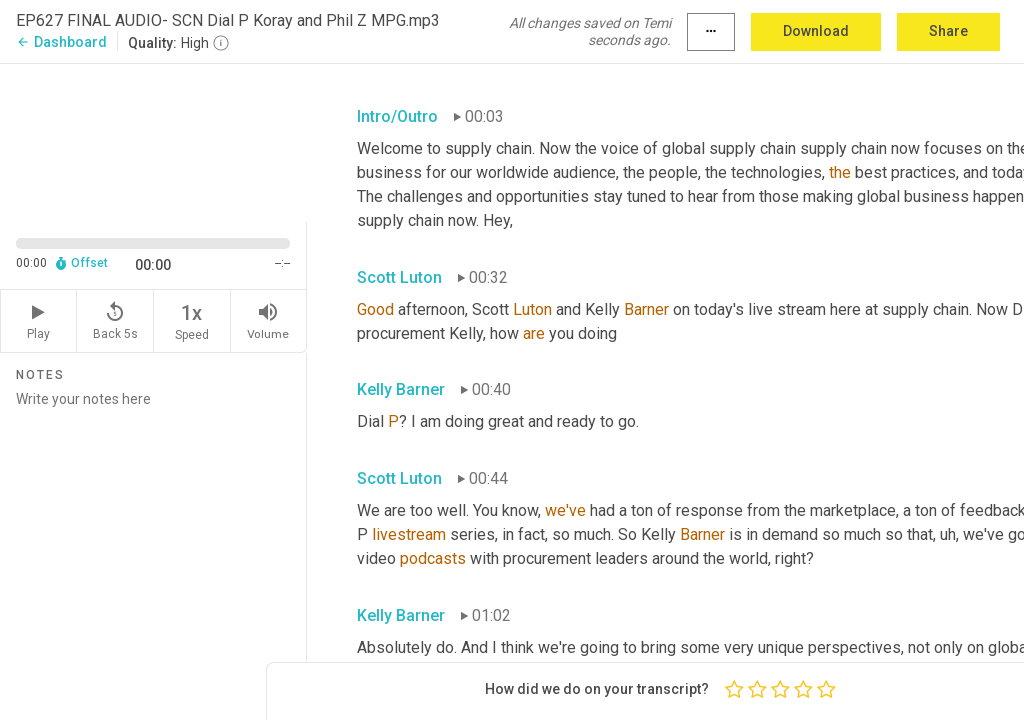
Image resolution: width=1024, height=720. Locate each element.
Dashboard (61, 42)
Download (816, 31)
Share (948, 31)
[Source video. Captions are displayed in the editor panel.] (153, 141)
